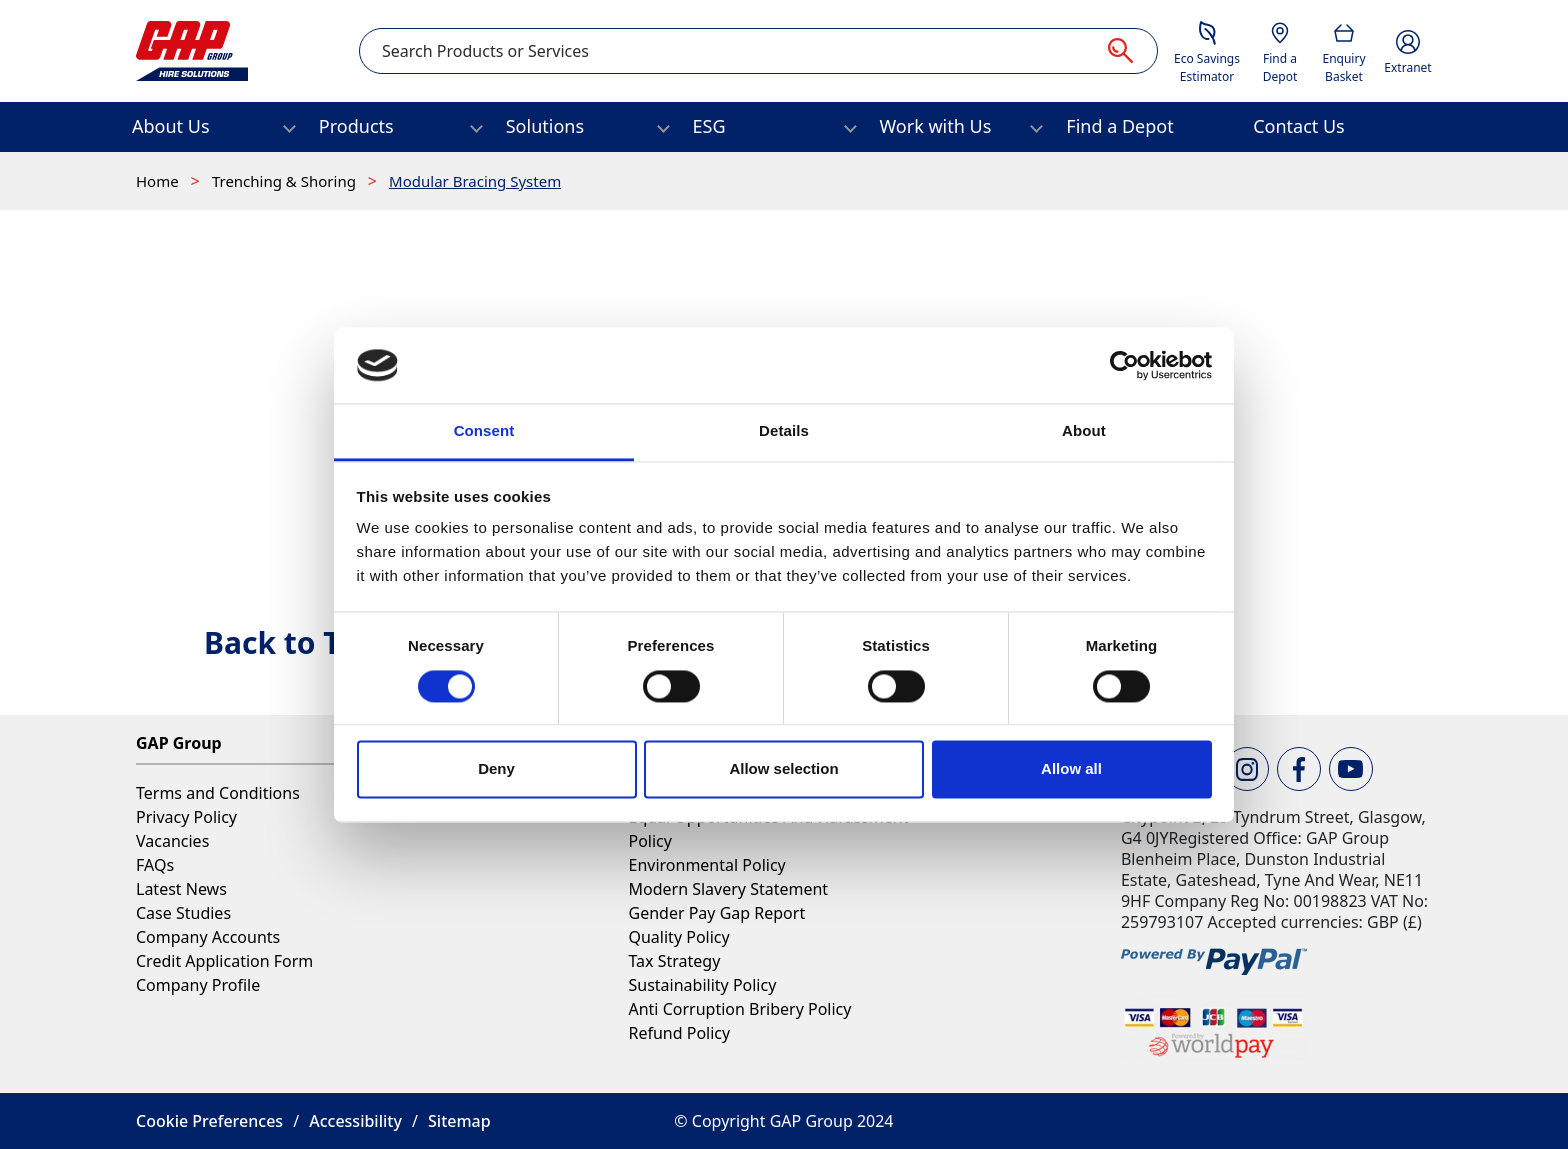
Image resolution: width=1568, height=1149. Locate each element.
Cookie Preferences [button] (209, 1121)
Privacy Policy (186, 817)
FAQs (155, 865)
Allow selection (783, 769)
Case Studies (183, 913)
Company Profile (198, 985)
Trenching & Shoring (286, 181)
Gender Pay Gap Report (716, 913)
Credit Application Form (224, 961)
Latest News (181, 889)
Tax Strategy (674, 961)
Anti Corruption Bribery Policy (739, 1009)
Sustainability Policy (702, 985)
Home (159, 181)
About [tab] (1084, 431)
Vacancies (172, 841)
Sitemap (459, 1121)
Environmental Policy (706, 865)
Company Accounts (208, 937)
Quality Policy (678, 937)
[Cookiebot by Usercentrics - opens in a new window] (1124, 365)
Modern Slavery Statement (728, 889)
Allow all (1071, 769)
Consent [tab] (484, 431)
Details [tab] (784, 431)
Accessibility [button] (355, 1121)
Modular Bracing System (475, 181)
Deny (496, 769)
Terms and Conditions (218, 793)
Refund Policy (679, 1033)
